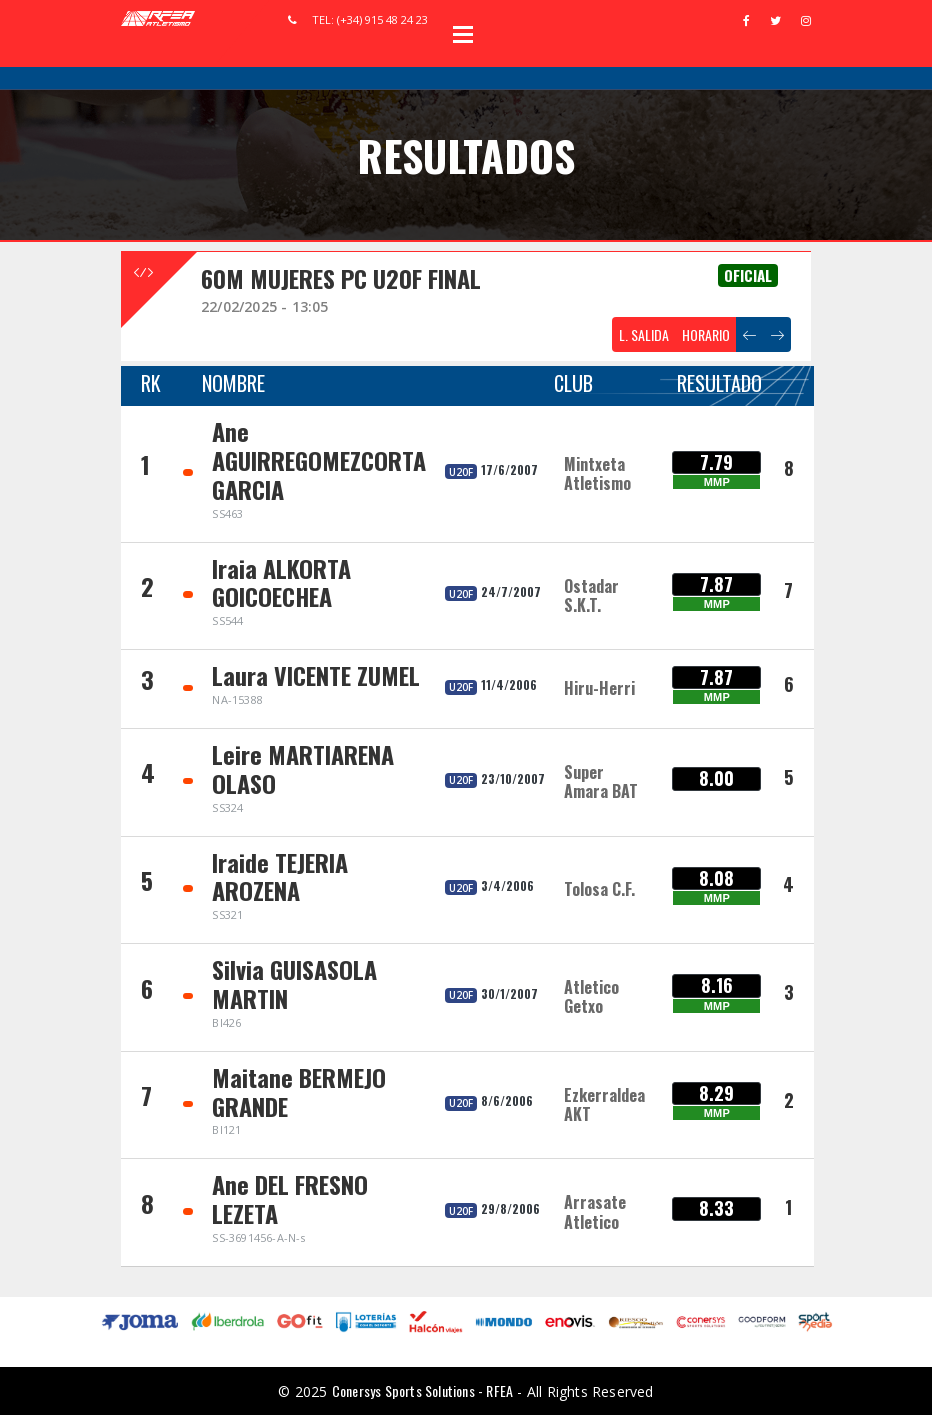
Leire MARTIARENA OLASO (303, 768)
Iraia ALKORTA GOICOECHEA (281, 582)
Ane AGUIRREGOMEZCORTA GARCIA (319, 460)
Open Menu (463, 34)
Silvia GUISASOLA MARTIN (294, 983)
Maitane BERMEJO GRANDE (299, 1091)
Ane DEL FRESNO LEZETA (290, 1198)
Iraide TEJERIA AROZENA (280, 876)
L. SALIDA (644, 334)
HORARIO (706, 334)
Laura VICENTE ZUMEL (316, 675)
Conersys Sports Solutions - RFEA (422, 1390)
